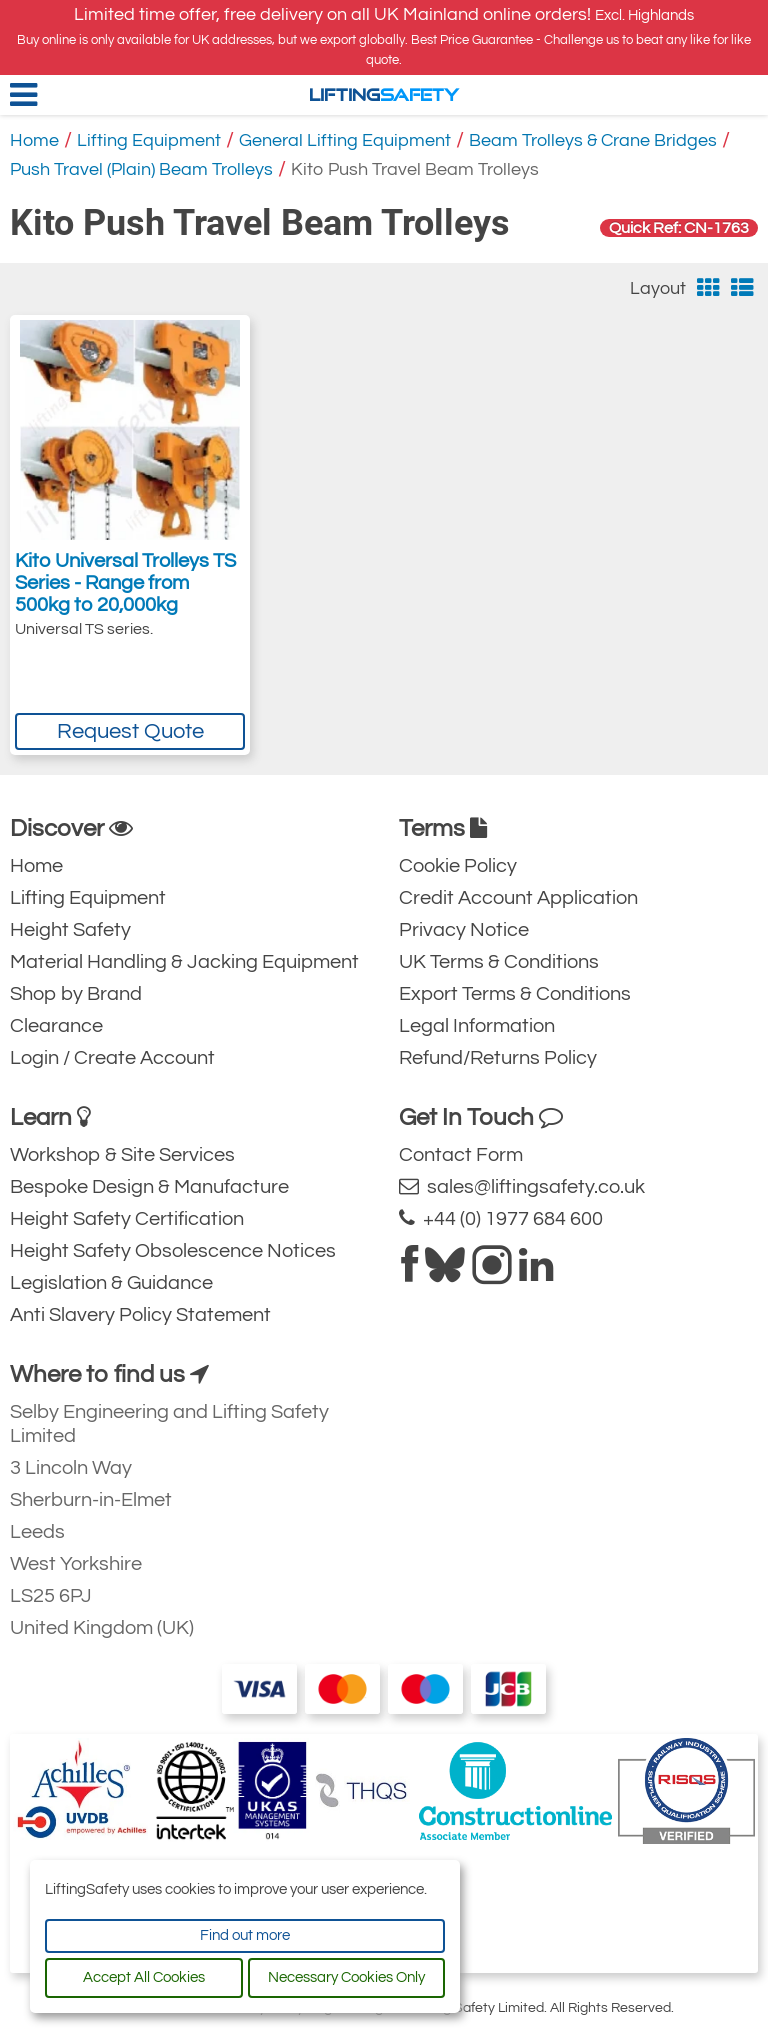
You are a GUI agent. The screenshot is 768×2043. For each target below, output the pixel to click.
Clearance (56, 1026)
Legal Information (477, 1026)
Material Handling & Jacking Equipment (184, 962)
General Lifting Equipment (345, 140)
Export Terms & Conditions (515, 994)
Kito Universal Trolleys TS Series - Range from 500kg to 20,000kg (125, 583)
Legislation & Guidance (111, 1283)
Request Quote (130, 731)
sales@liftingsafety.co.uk (522, 1186)
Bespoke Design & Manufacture (149, 1187)
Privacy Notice (464, 930)
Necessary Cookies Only (346, 1977)
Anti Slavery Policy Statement (140, 1315)
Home (34, 140)
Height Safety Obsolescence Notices (173, 1251)
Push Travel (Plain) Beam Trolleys (141, 169)
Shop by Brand (76, 994)
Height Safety (70, 930)
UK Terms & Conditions (499, 962)
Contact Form (461, 1155)
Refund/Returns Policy (498, 1058)
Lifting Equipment (149, 140)
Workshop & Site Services (122, 1155)
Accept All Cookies (144, 1977)
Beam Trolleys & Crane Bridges (593, 140)
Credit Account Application (518, 898)
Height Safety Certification (127, 1219)
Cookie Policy (458, 866)
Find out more (245, 1935)
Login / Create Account (112, 1058)
